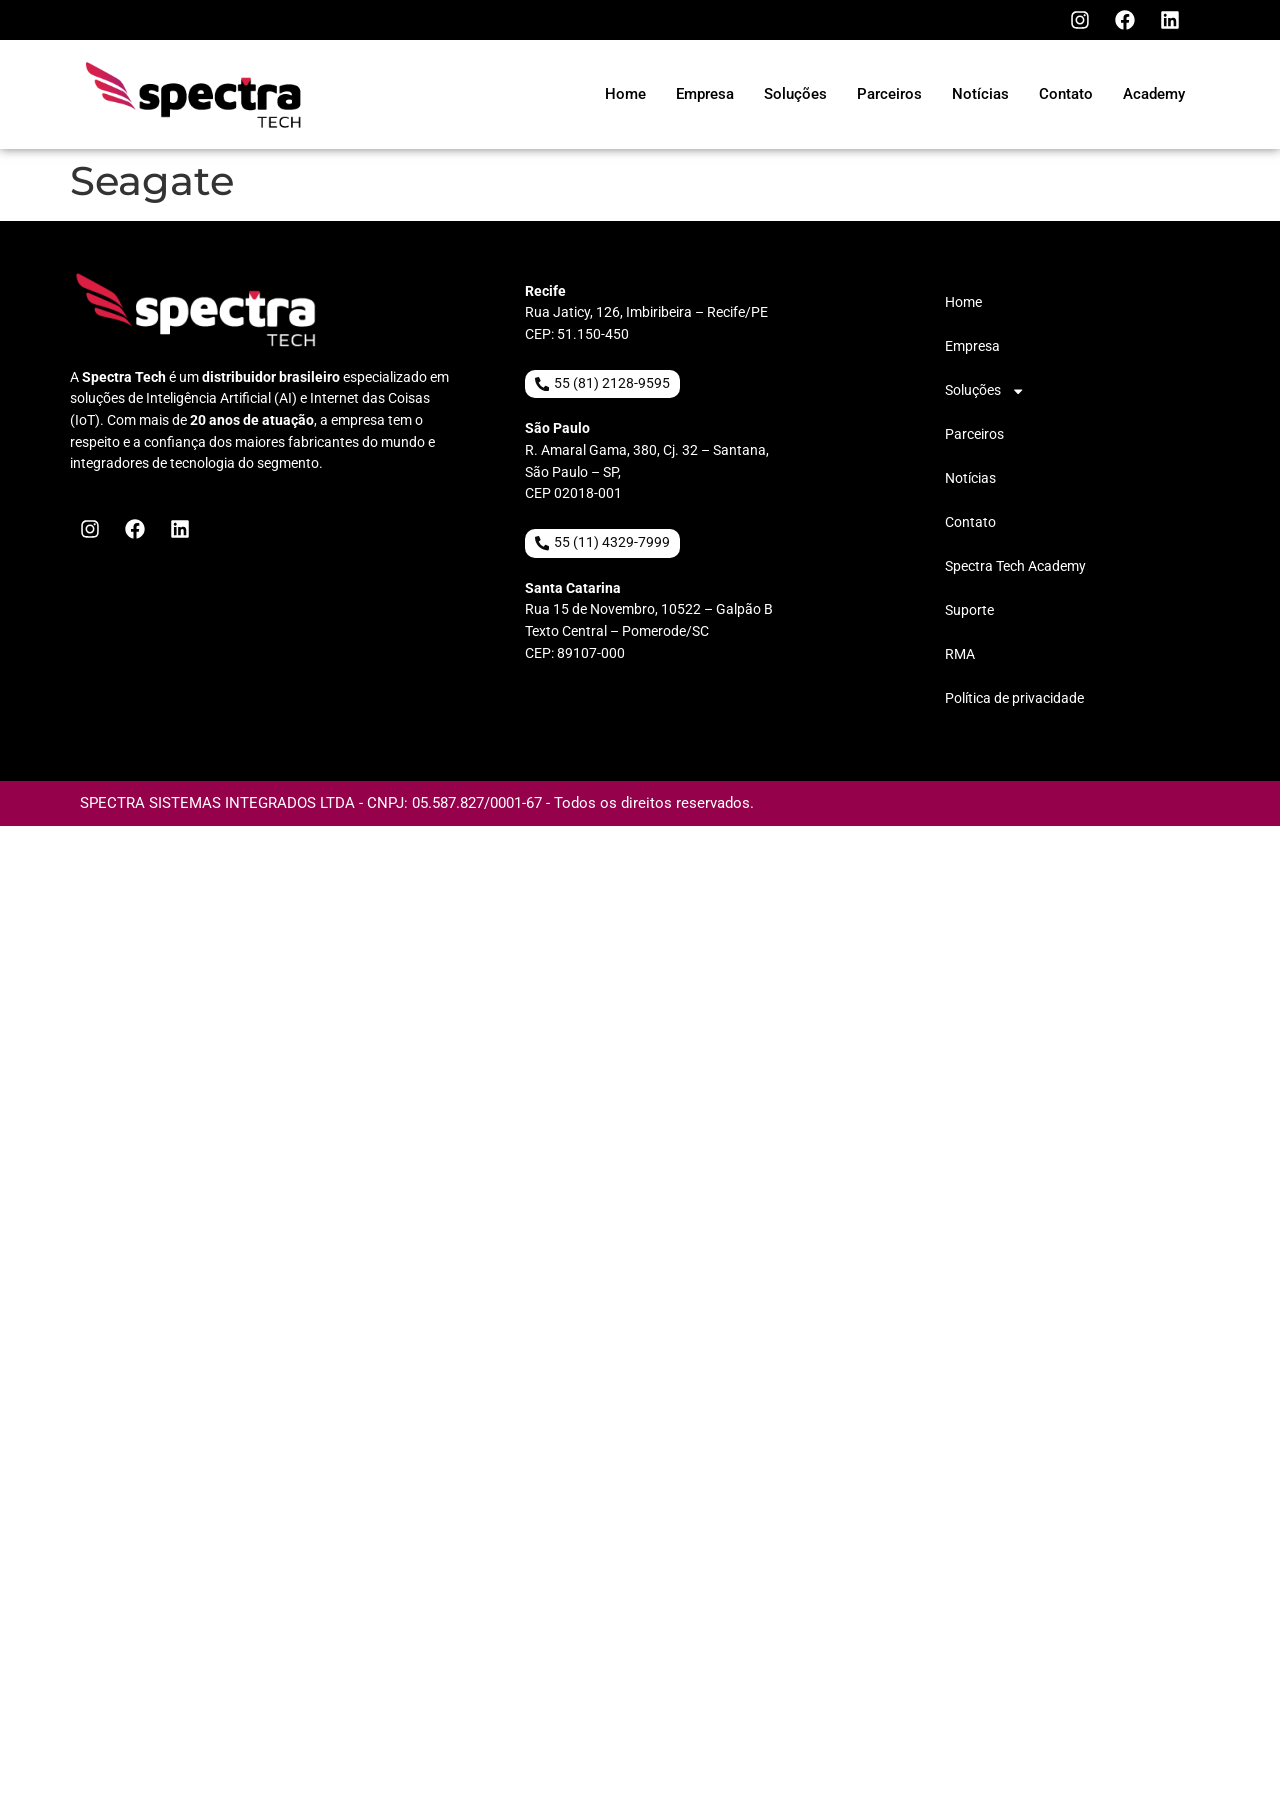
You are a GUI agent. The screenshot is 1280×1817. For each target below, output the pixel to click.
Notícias (970, 478)
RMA (960, 654)
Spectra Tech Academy (1015, 566)
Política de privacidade (1014, 698)
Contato (970, 522)
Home (963, 302)
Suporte (969, 610)
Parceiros (974, 434)
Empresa (972, 346)
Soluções (985, 391)
